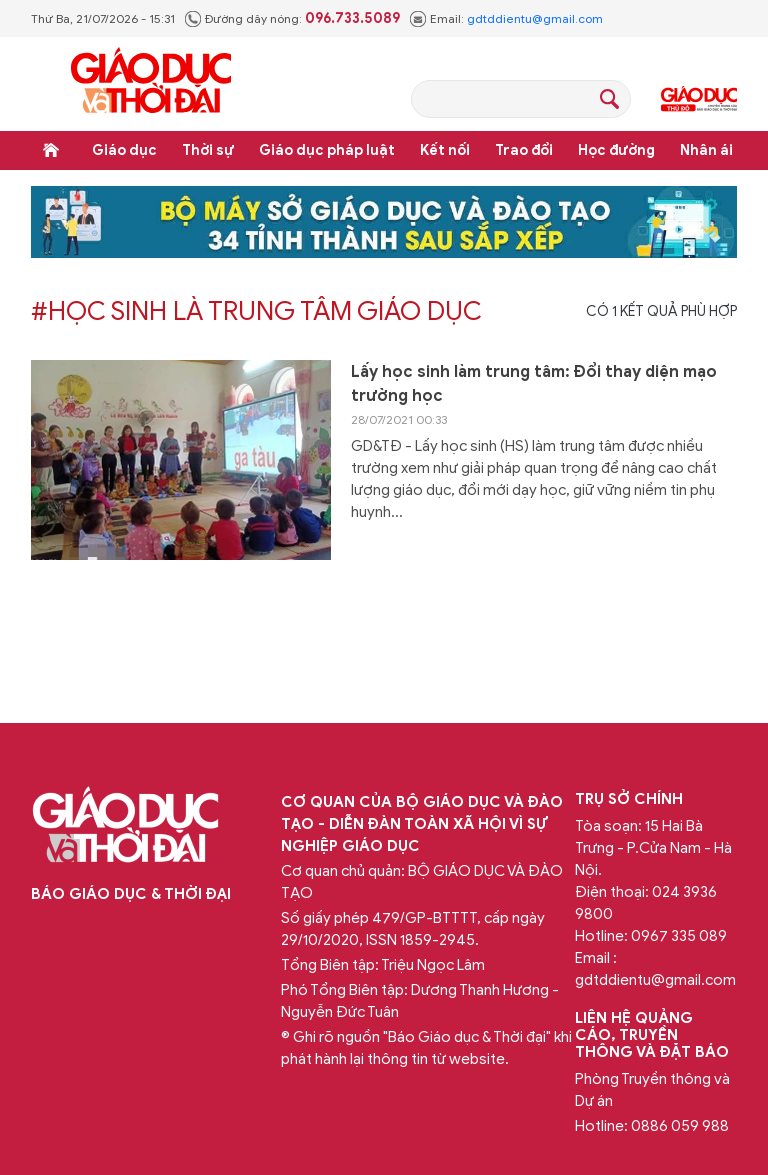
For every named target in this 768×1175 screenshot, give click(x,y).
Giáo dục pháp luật (327, 150)
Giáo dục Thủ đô (699, 99)
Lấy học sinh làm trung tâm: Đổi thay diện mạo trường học (534, 384)
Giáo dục (124, 150)
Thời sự (208, 150)
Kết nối (445, 150)
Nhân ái (706, 150)
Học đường (616, 150)
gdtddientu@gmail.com (535, 18)
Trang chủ (51, 150)
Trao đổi (524, 150)
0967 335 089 (679, 936)
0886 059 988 (680, 1126)
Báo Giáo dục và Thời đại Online (151, 83)
